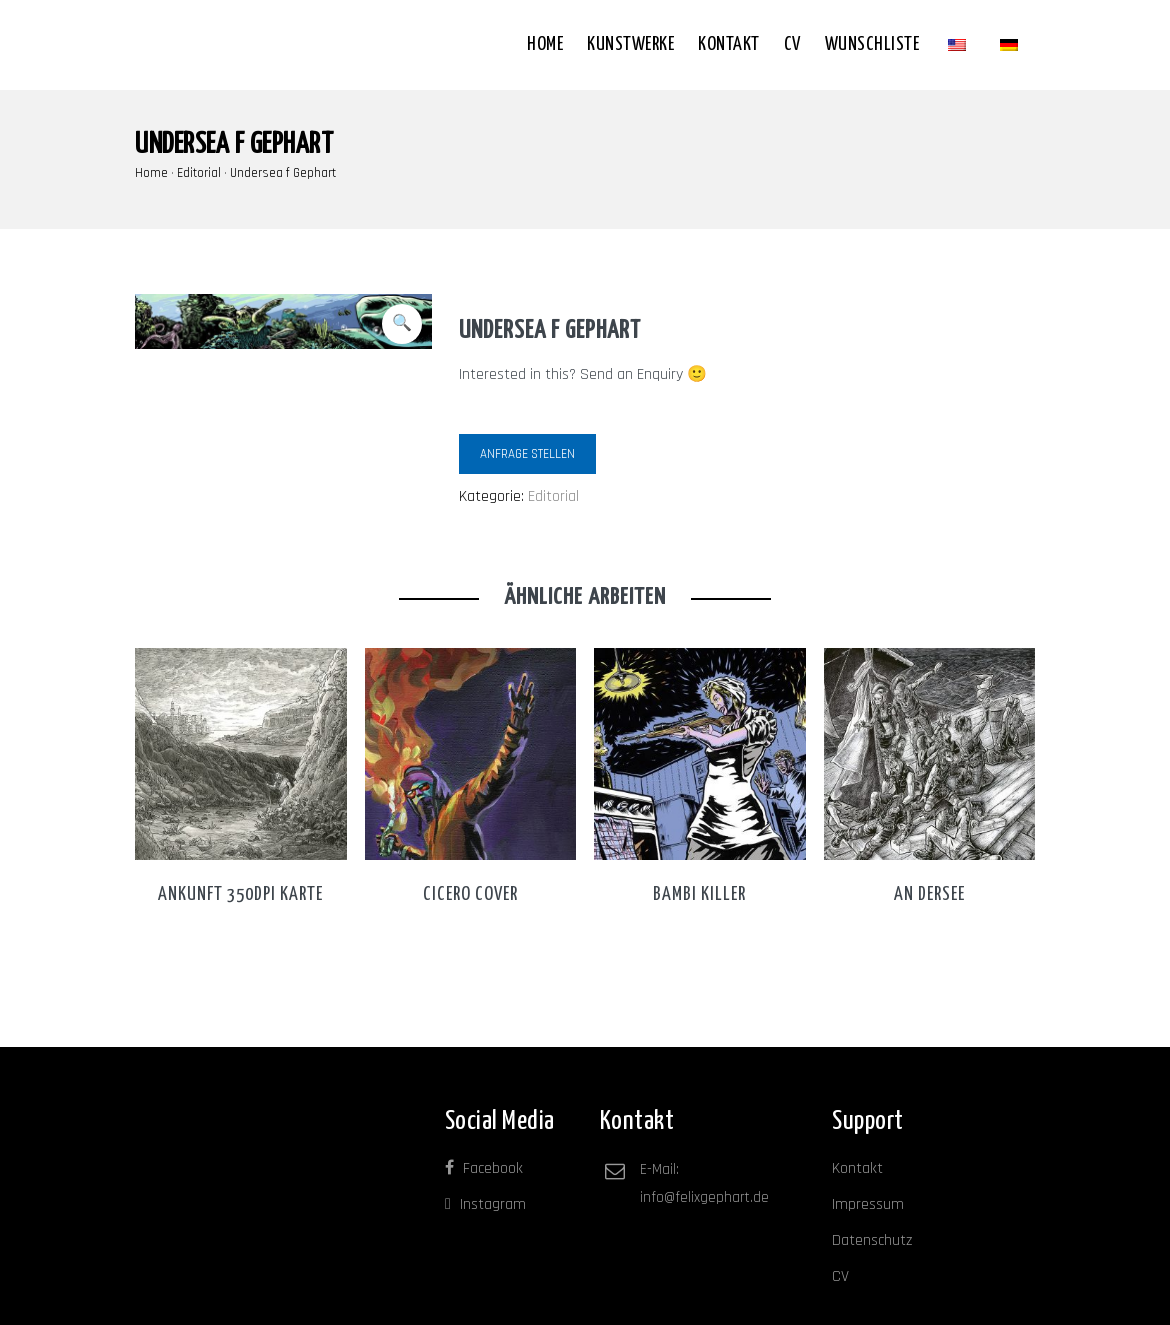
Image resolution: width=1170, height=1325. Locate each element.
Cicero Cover (470, 894)
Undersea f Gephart (283, 173)
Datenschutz (872, 1240)
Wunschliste (872, 44)
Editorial (199, 173)
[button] (402, 324)
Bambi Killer (699, 894)
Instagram (485, 1204)
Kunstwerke (630, 44)
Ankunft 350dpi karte (240, 894)
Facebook (484, 1168)
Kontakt (729, 44)
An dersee (929, 894)
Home (545, 44)
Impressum (868, 1204)
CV (792, 44)
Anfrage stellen (527, 454)
